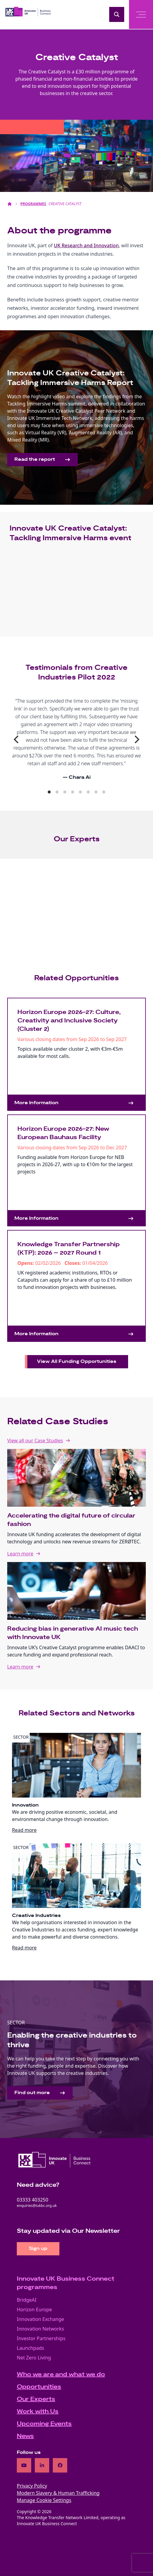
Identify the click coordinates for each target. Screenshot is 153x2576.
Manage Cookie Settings (44, 2500)
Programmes (33, 203)
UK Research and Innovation (86, 245)
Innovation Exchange (40, 2319)
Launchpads (30, 2348)
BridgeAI (27, 2300)
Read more (24, 1830)
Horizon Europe (34, 2309)
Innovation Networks (40, 2328)
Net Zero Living (34, 2357)
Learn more (20, 1553)
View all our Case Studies (35, 1440)
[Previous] (16, 739)
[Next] (136, 739)
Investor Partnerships (41, 2338)
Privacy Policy (32, 2485)
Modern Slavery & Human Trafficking (58, 2493)
